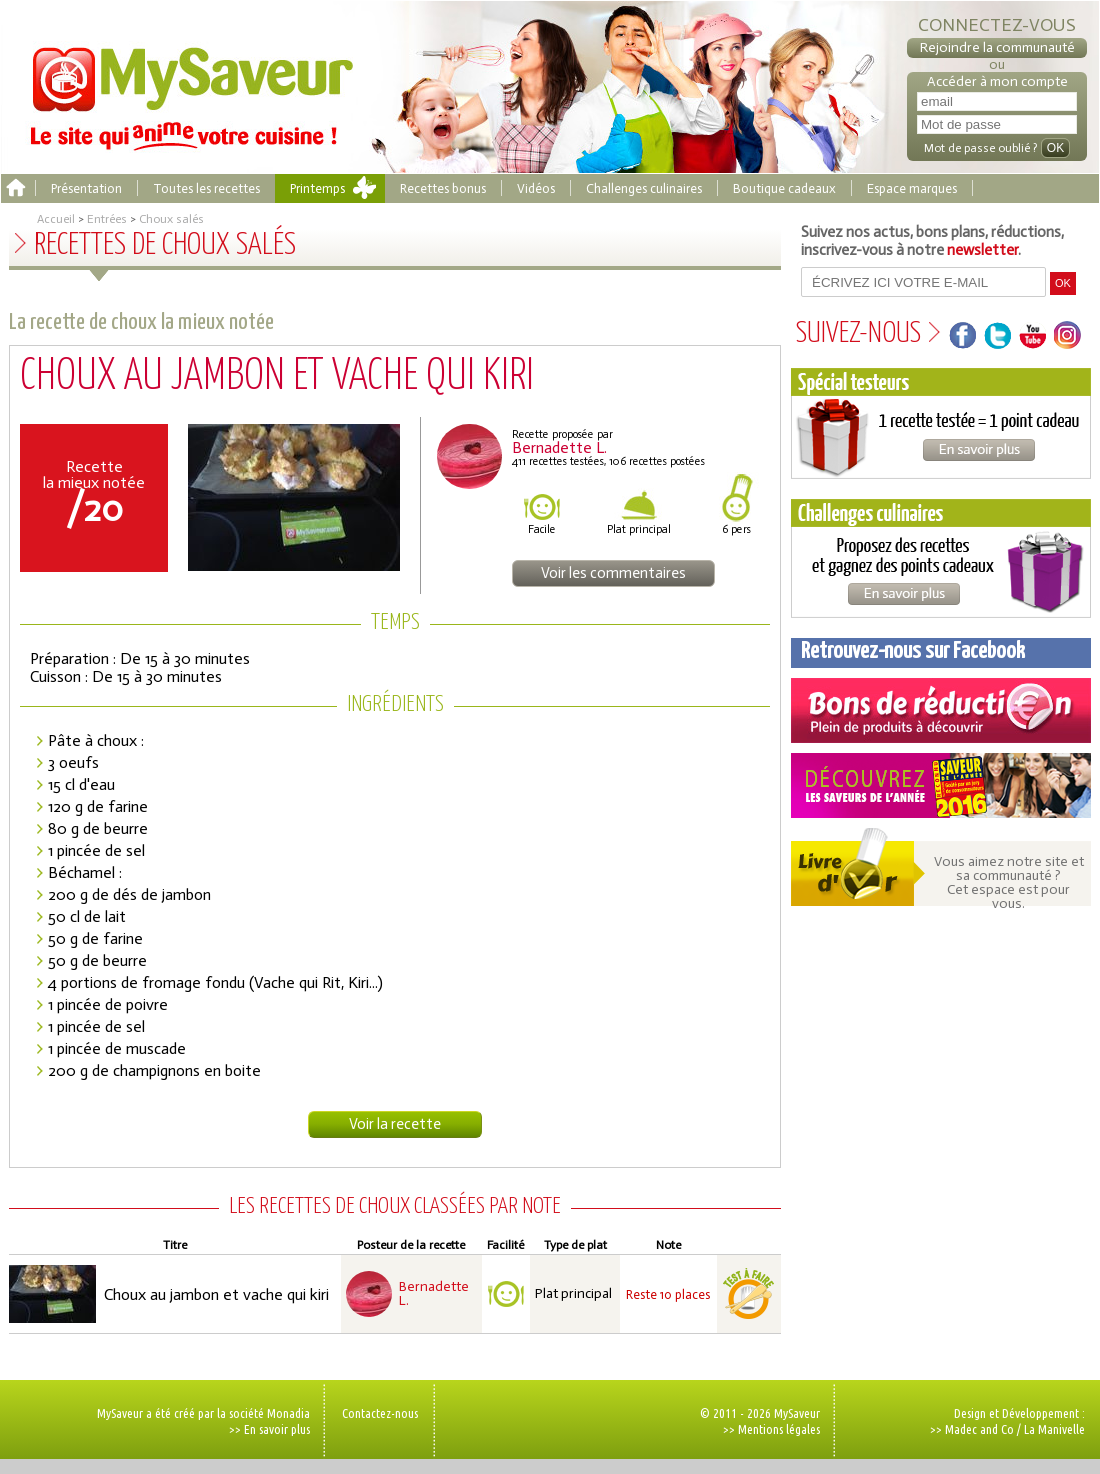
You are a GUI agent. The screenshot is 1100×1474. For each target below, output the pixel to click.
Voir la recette (395, 1124)
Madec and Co (979, 1429)
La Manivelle (1054, 1429)
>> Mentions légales (771, 1429)
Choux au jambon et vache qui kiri (216, 1294)
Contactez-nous (380, 1413)
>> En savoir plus (269, 1429)
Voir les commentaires (613, 573)
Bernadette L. (434, 1294)
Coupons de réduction (941, 710)
